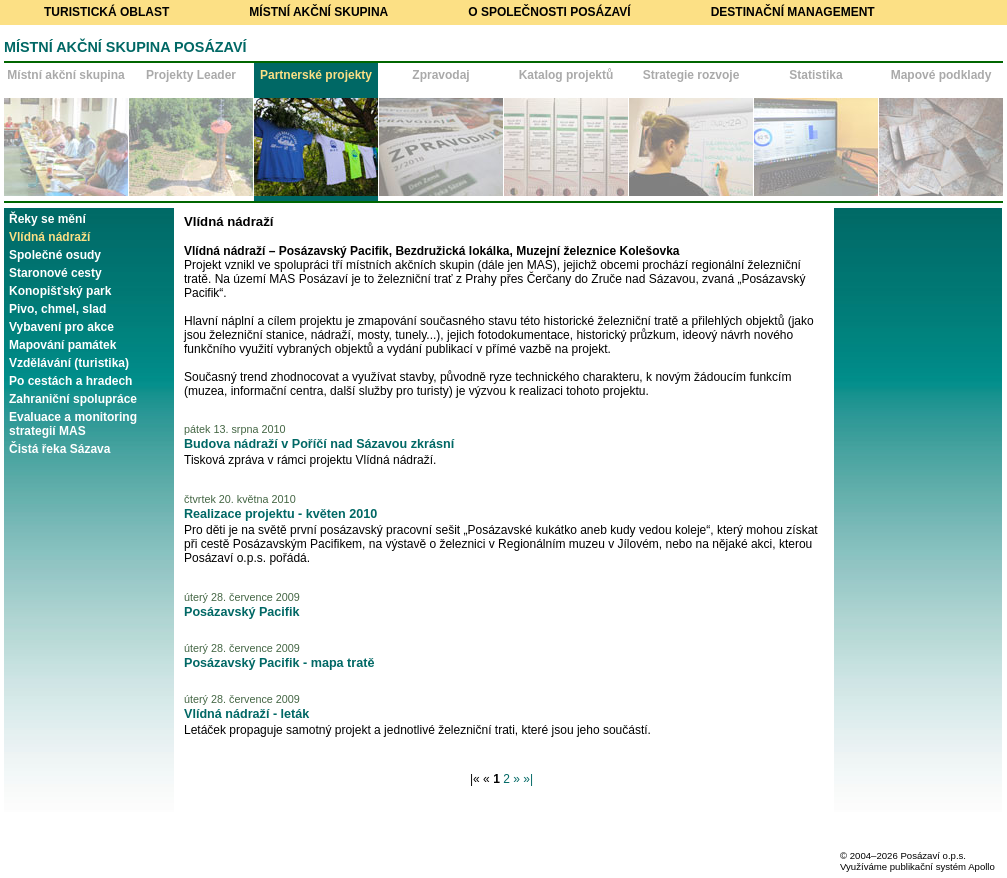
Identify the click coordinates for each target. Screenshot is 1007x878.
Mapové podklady (941, 75)
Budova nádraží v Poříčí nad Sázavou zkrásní (319, 444)
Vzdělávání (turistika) (69, 363)
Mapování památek (62, 345)
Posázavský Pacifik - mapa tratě (279, 663)
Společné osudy (55, 255)
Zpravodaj (440, 75)
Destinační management (793, 12)
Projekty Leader (191, 75)
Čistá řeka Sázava (59, 449)
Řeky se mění (47, 219)
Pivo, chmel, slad (57, 309)
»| (528, 779)
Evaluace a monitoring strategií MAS (73, 424)
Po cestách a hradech (70, 381)
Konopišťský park (60, 291)
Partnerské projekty (316, 75)
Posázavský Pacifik (242, 612)
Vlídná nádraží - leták (246, 714)
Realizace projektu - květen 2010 (280, 514)
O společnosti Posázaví (549, 12)
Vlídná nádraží (49, 237)
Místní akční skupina (318, 12)
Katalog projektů (566, 75)
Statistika (815, 75)
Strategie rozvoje (691, 75)
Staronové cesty (55, 273)
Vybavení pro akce (61, 327)
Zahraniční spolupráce (73, 399)
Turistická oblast (106, 12)
